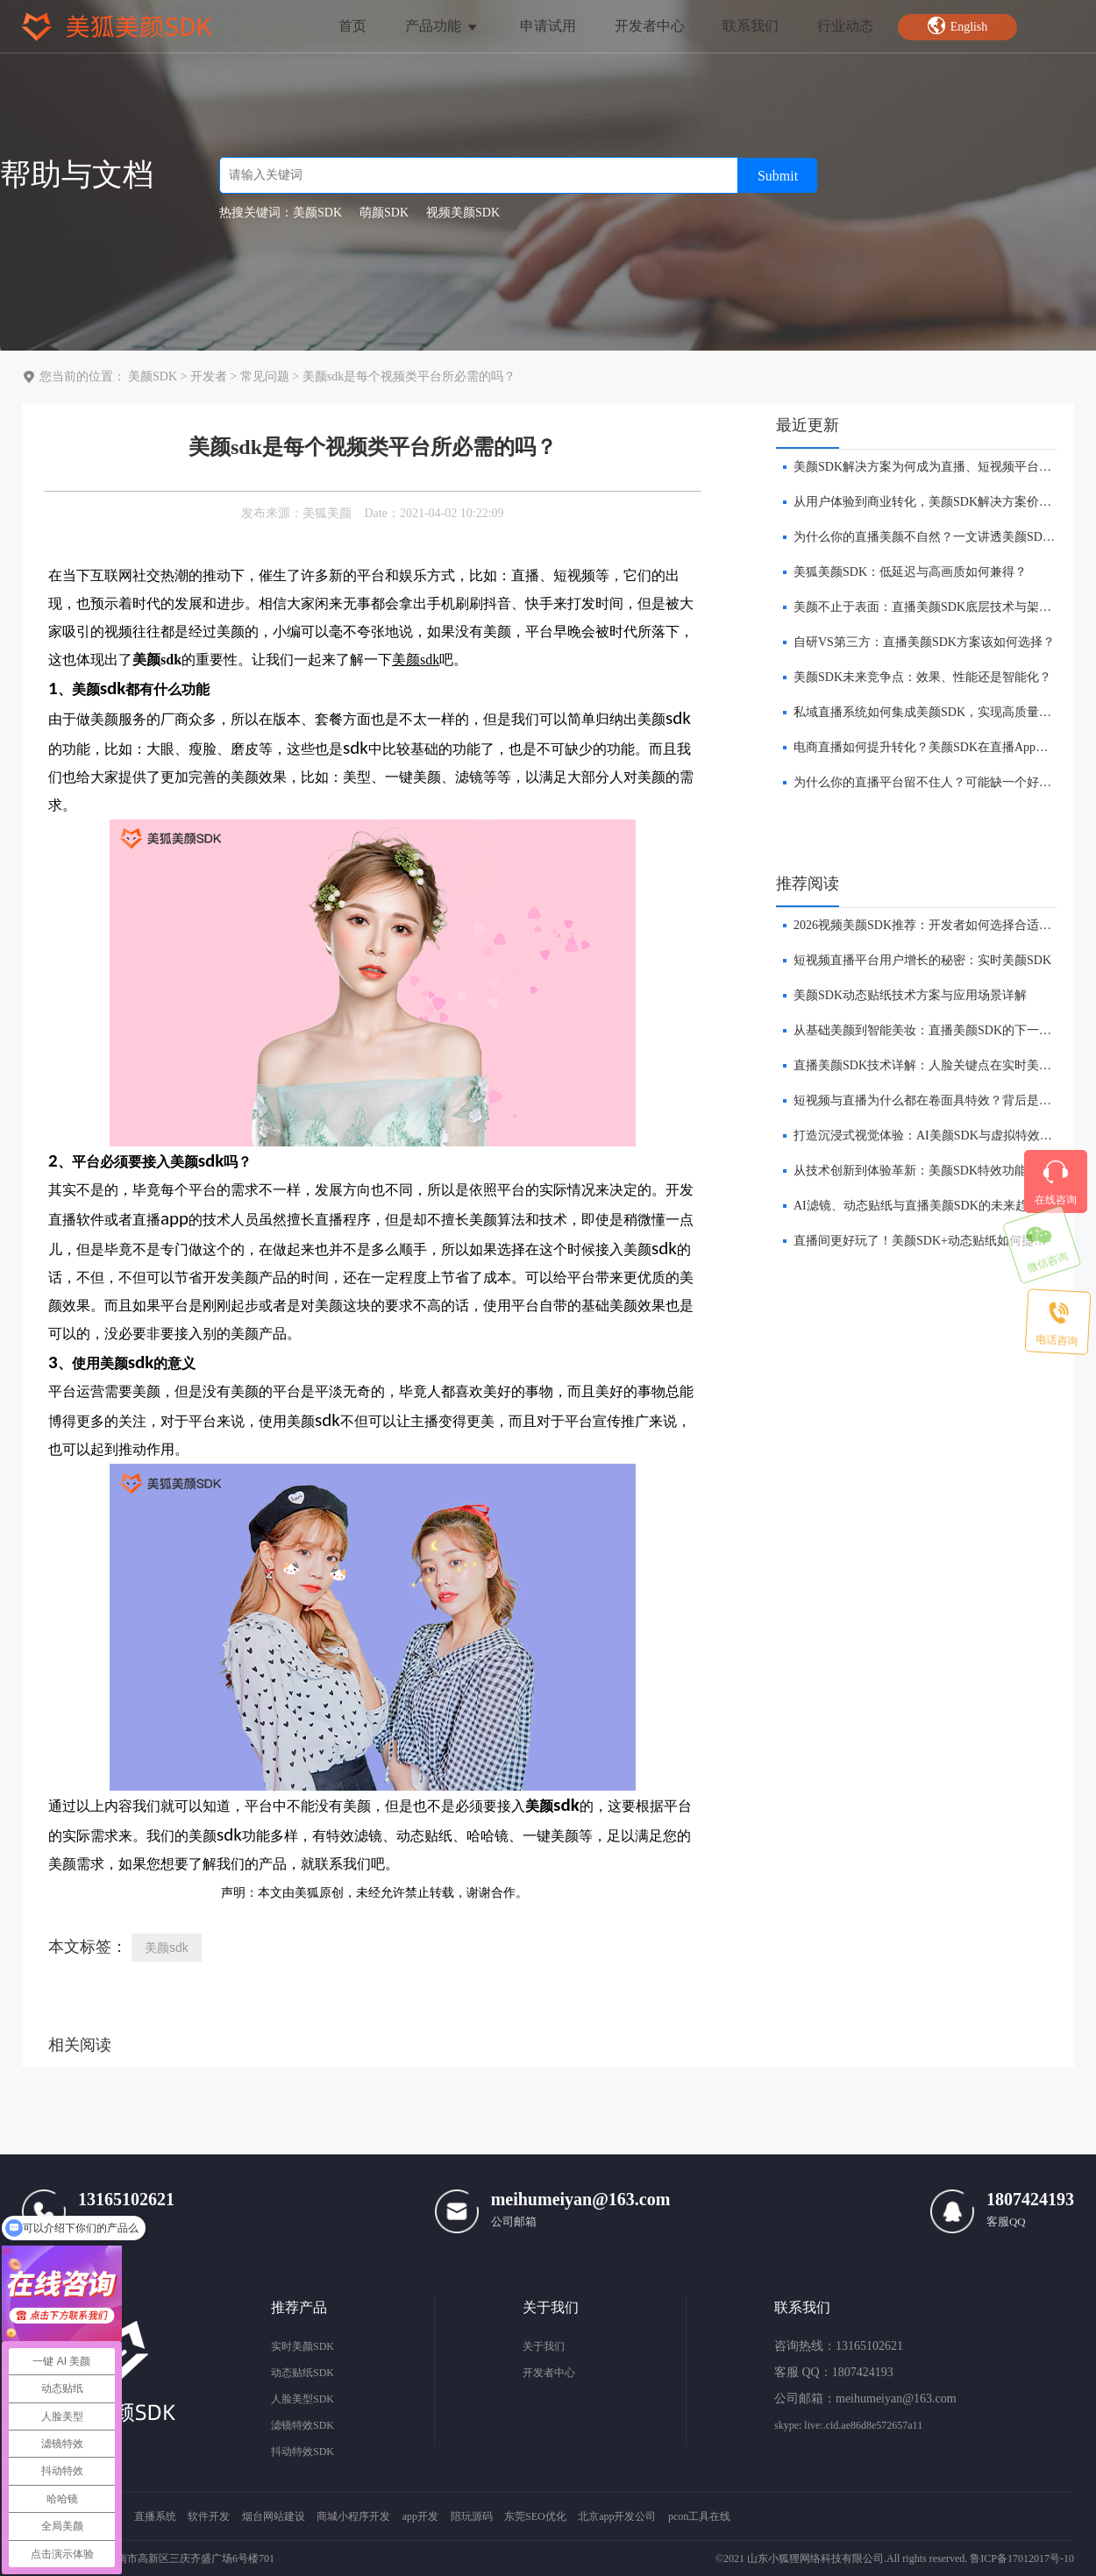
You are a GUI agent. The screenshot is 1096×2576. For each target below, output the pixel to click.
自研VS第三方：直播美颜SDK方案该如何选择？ (924, 642)
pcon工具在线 (699, 2516)
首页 (352, 25)
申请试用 (548, 25)
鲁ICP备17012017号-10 (1022, 2558)
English (957, 25)
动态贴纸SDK (302, 2373)
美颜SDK (152, 376)
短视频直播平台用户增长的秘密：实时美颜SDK (922, 960)
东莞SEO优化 (535, 2516)
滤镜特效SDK (302, 2425)
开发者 (208, 376)
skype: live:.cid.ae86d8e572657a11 (848, 2425)
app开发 (420, 2516)
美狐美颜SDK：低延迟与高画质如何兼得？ (910, 571)
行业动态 (845, 25)
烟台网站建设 (273, 2516)
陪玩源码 (472, 2516)
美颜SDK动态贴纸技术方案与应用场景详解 (910, 995)
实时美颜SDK (302, 2346)
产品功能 (442, 25)
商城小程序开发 (353, 2516)
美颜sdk (167, 1948)
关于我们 (544, 2346)
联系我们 (750, 25)
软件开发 (209, 2516)
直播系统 (155, 2516)
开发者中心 (650, 25)
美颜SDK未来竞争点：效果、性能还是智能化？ (922, 677)
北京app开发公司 (617, 2516)
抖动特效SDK (302, 2451)
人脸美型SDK (302, 2399)
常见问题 (264, 376)
